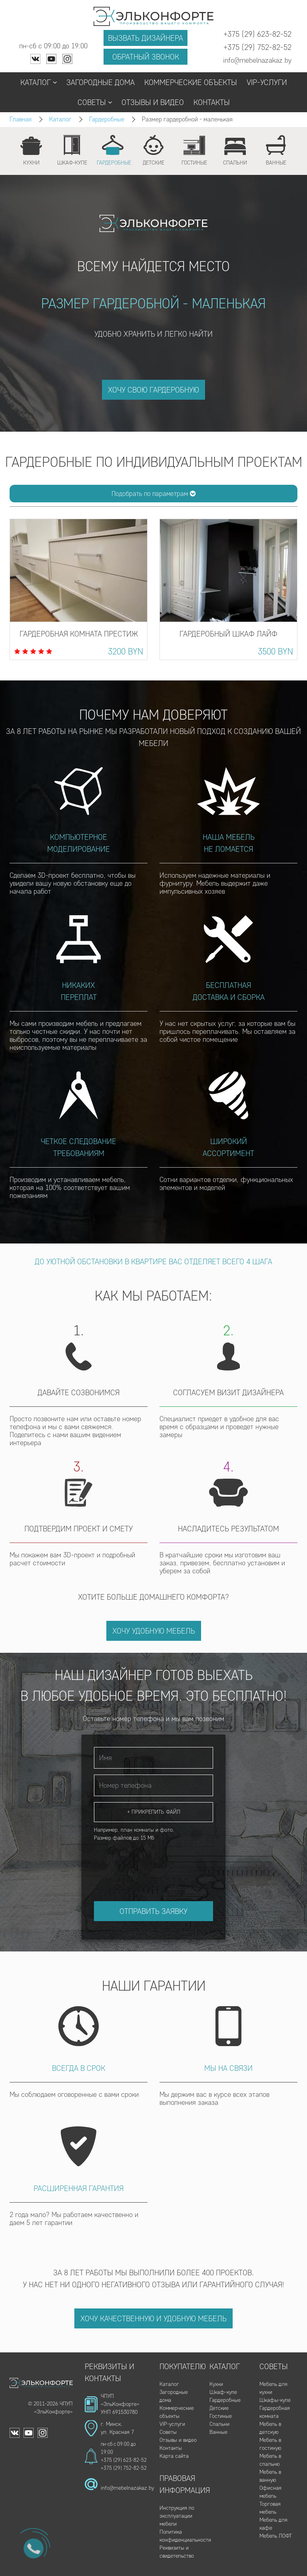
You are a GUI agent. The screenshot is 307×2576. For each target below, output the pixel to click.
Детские (219, 2408)
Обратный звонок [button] (145, 56)
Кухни (216, 2384)
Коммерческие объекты (190, 82)
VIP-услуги (267, 82)
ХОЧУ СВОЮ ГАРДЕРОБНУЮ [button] (153, 390)
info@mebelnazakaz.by (127, 2488)
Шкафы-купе (275, 2400)
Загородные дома (100, 82)
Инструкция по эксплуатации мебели (176, 2516)
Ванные (218, 2432)
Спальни (219, 2424)
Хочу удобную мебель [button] (153, 1631)
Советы (95, 102)
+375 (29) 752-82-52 (124, 2468)
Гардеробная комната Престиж (79, 634)
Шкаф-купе (223, 2392)
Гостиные (220, 2416)
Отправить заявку (153, 1911)
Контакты (211, 102)
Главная (21, 119)
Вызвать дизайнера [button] (145, 38)
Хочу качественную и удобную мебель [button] (153, 2318)
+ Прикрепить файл (153, 1812)
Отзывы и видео (153, 102)
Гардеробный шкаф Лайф (228, 634)
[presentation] (154, 1863)
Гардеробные (106, 119)
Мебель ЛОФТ (275, 2535)
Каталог (38, 82)
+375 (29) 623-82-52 (124, 2460)
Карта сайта (174, 2456)
